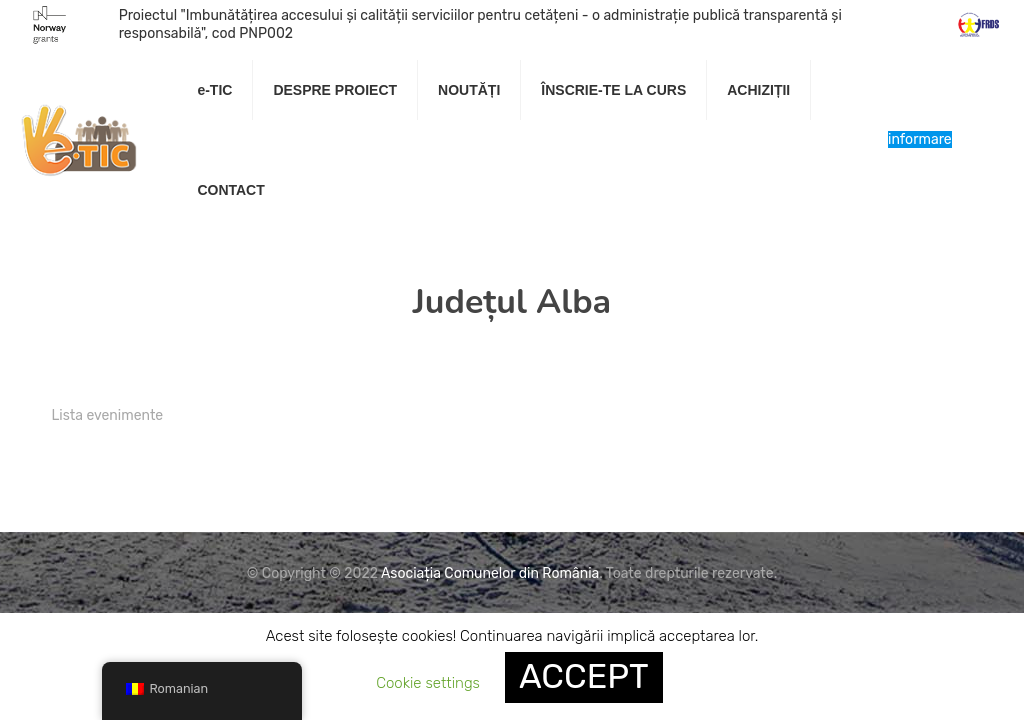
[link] (335, 140)
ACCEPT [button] (584, 676)
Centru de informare (920, 139)
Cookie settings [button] (428, 683)
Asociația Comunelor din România (490, 573)
